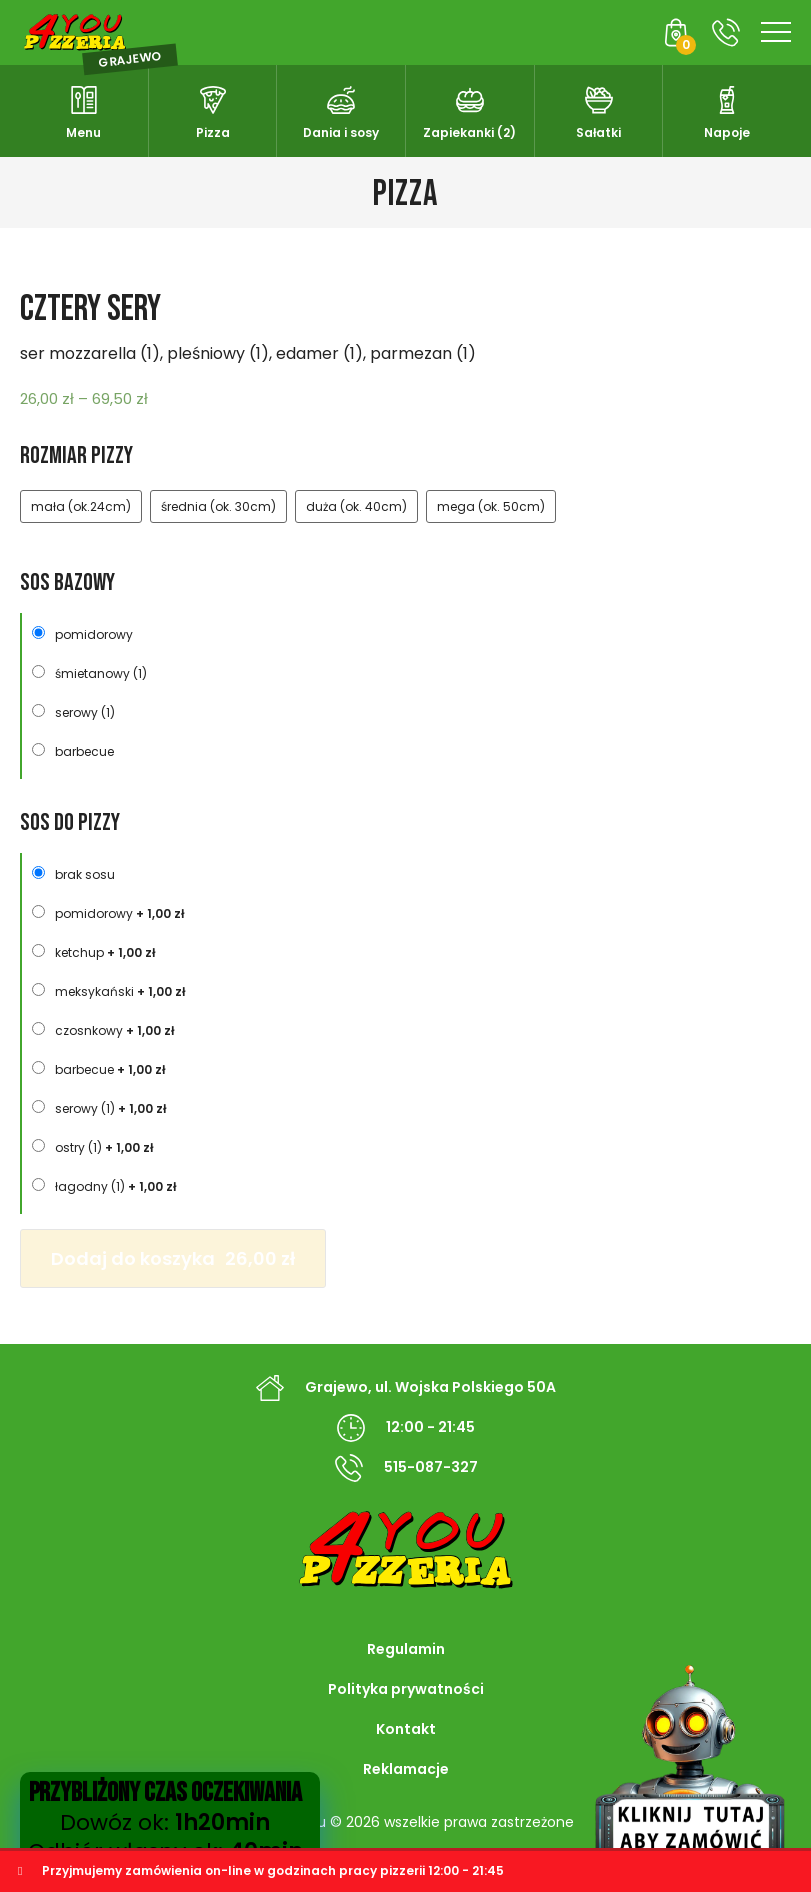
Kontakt (406, 1729)
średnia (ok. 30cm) (218, 506)
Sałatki (598, 132)
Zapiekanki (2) (469, 132)
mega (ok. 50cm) (491, 506)
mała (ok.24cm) (81, 506)
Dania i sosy (341, 132)
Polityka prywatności (406, 1689)
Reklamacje (406, 1769)
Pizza (213, 132)
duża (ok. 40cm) (356, 506)
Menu (83, 132)
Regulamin (406, 1649)
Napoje (727, 132)
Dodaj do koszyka (173, 1258)
